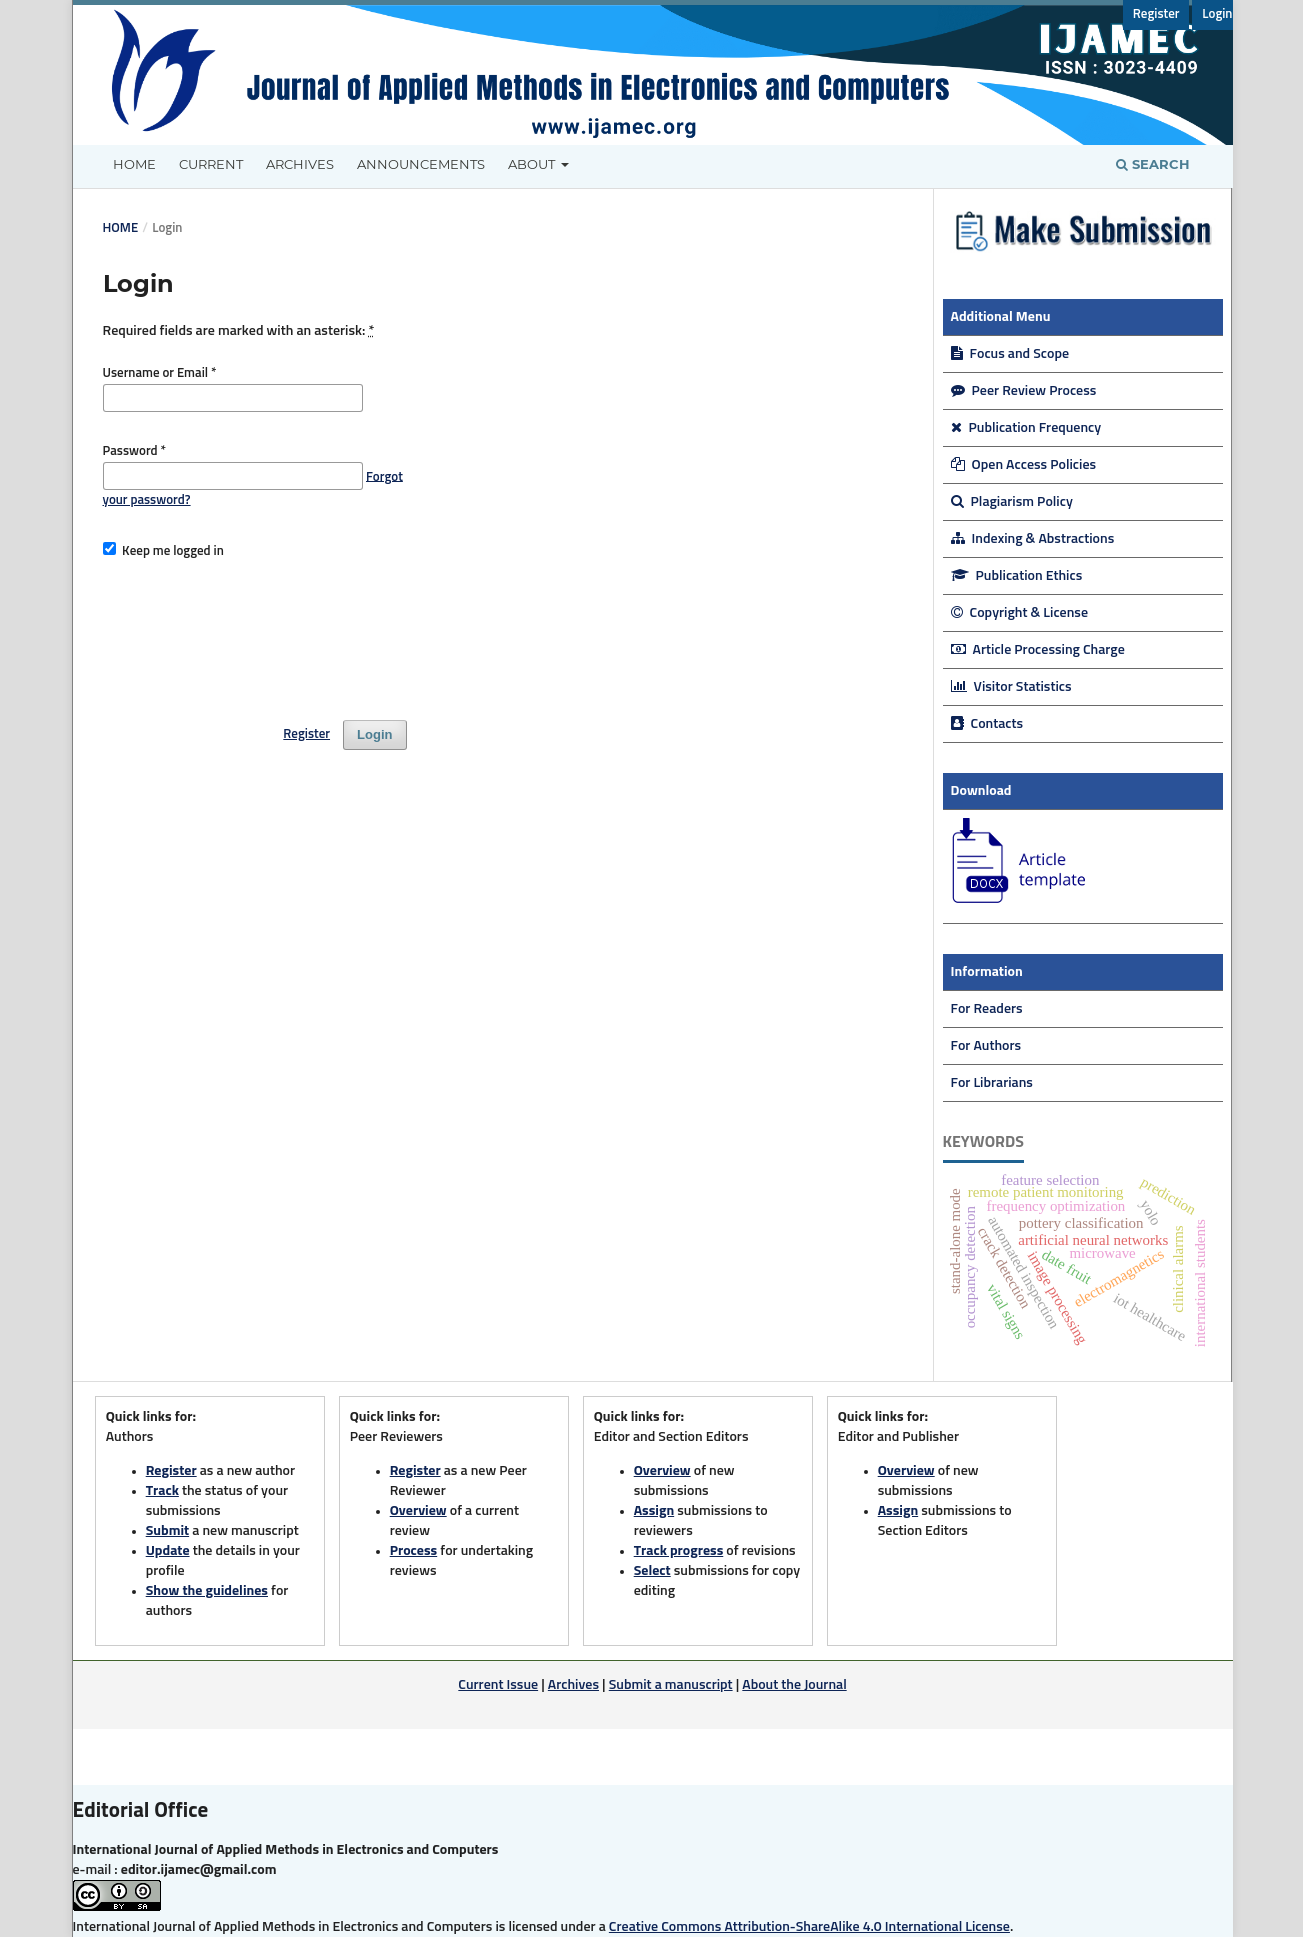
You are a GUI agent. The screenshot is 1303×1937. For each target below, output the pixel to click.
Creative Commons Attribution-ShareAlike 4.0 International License (809, 1927)
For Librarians (992, 1083)
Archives (300, 164)
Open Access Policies (1024, 465)
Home (134, 164)
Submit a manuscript (671, 1685)
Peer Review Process (1024, 391)
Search (1153, 164)
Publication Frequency (1026, 428)
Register (1156, 14)
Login (1217, 14)
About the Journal (794, 1685)
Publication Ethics (1017, 576)
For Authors (986, 1046)
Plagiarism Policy (1012, 502)
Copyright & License (1020, 613)
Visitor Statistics (1011, 687)
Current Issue (498, 1685)
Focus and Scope (1010, 354)
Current (211, 164)
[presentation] (255, 631)
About (533, 164)
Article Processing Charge (1038, 650)
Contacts (987, 724)
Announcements (421, 164)
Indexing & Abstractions (1033, 539)
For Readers (987, 1009)
